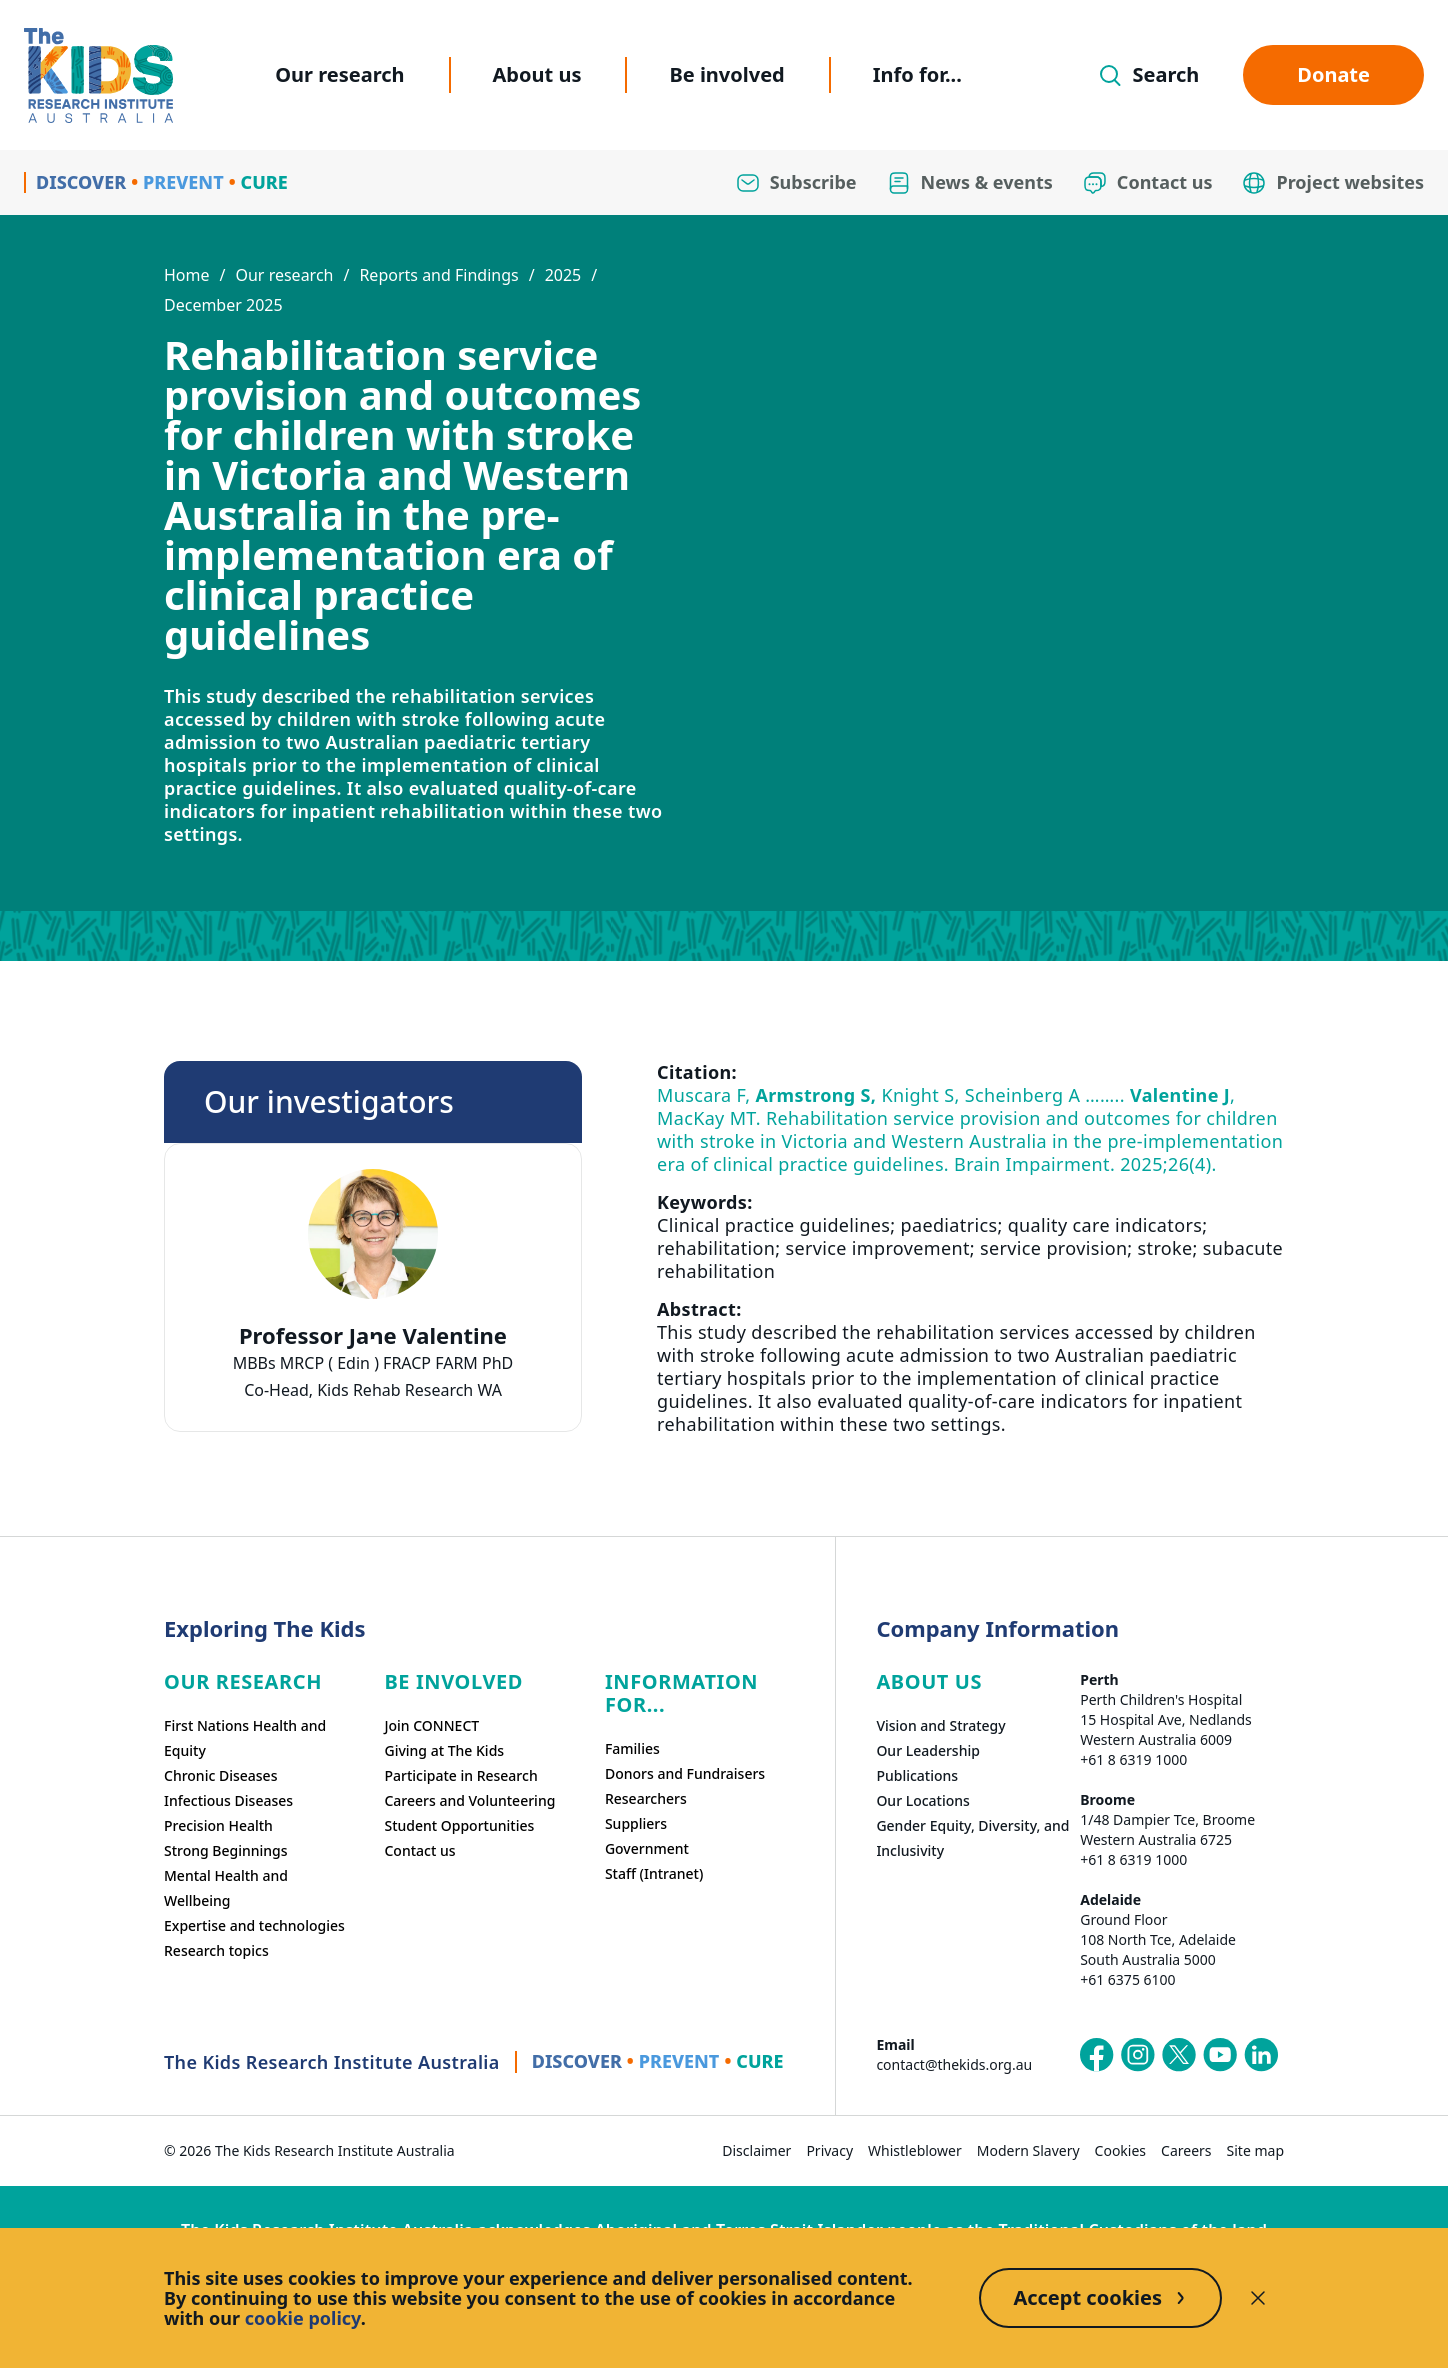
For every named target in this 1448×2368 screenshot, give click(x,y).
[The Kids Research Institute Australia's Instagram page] (1138, 2055)
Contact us (419, 1850)
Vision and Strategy (940, 1725)
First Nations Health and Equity (245, 1738)
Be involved (726, 74)
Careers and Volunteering (469, 1800)
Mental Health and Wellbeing (226, 1888)
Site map (1255, 2150)
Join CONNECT (431, 1725)
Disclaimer (756, 2150)
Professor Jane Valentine (373, 1335)
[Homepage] (98, 75)
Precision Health (218, 1825)
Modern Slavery (1028, 2150)
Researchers (646, 1798)
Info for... (917, 74)
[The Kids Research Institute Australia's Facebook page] (1097, 2055)
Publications (917, 1775)
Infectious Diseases (228, 1800)
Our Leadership (928, 1750)
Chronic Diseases (220, 1775)
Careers (1186, 2150)
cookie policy (303, 2318)
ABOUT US (929, 1681)
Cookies (1120, 2150)
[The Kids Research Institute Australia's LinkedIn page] (1261, 2055)
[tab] (373, 1344)
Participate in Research (460, 1775)
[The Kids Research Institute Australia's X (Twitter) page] (1179, 2055)
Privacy (829, 2150)
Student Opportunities (459, 1825)
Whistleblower (915, 2150)
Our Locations (923, 1800)
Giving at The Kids (444, 1750)
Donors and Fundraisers (685, 1773)
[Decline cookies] (1258, 2298)
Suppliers (636, 1823)
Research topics (216, 1950)
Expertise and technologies (254, 1925)
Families (632, 1748)
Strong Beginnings (226, 1850)
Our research (339, 74)
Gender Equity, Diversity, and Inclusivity (972, 1838)
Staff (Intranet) (654, 1873)
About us (537, 74)
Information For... (681, 1693)
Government (647, 1848)
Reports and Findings (438, 275)
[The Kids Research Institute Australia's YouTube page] (1220, 2055)
